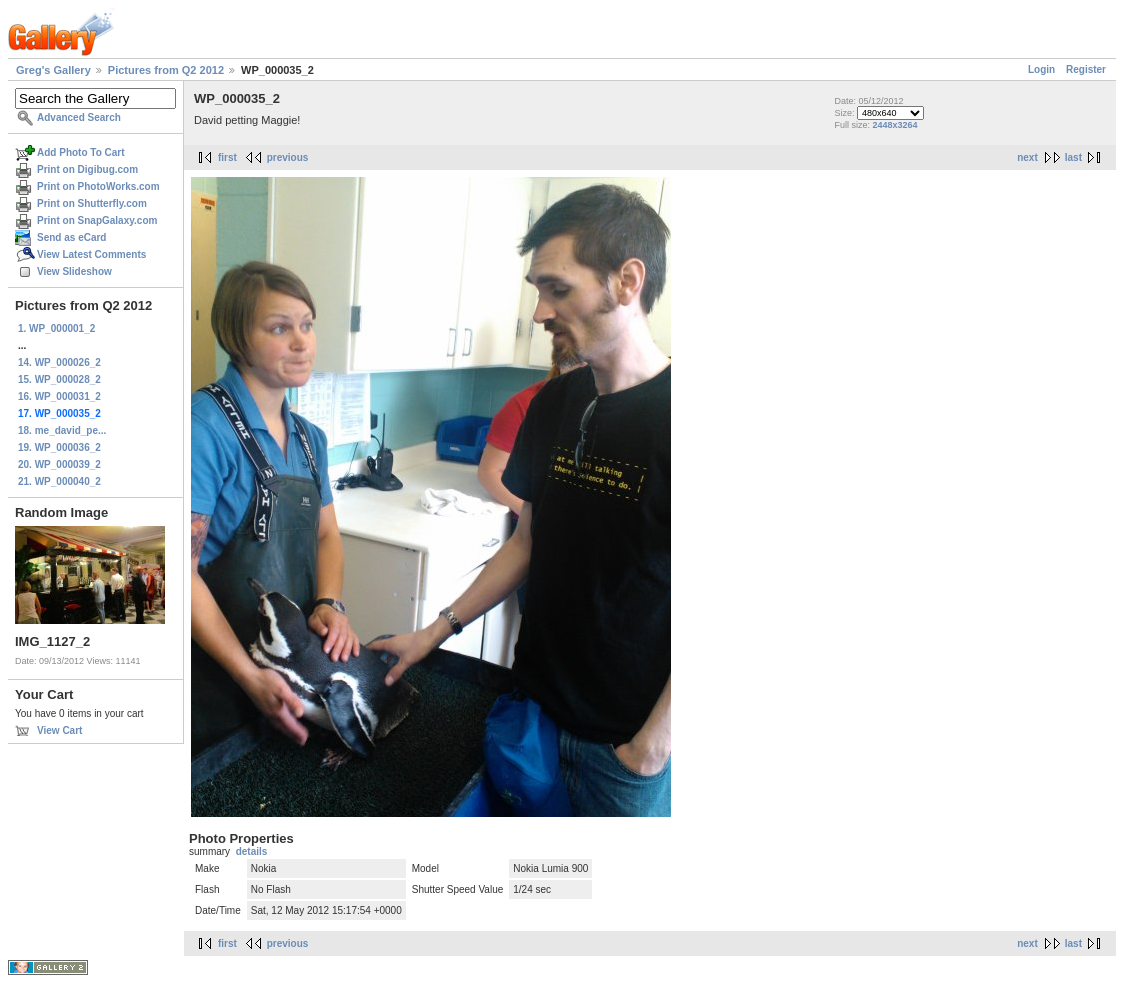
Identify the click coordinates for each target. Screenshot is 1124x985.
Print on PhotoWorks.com (98, 186)
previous (288, 157)
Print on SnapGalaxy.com (97, 220)
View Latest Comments (91, 254)
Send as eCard (71, 237)
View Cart (59, 730)
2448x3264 (894, 125)
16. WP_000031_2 (59, 396)
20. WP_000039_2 (59, 464)
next (1027, 157)
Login (1041, 69)
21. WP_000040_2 (59, 481)
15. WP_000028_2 (59, 379)
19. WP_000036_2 (59, 447)
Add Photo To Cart (81, 152)
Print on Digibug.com (87, 169)
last (1073, 157)
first (227, 157)
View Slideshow (74, 271)
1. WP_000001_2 (56, 328)
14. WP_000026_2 (59, 362)
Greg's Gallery (53, 70)
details (252, 851)
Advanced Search (79, 117)
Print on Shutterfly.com (92, 203)
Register (1086, 69)
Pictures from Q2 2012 (166, 70)
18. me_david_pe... (62, 430)
